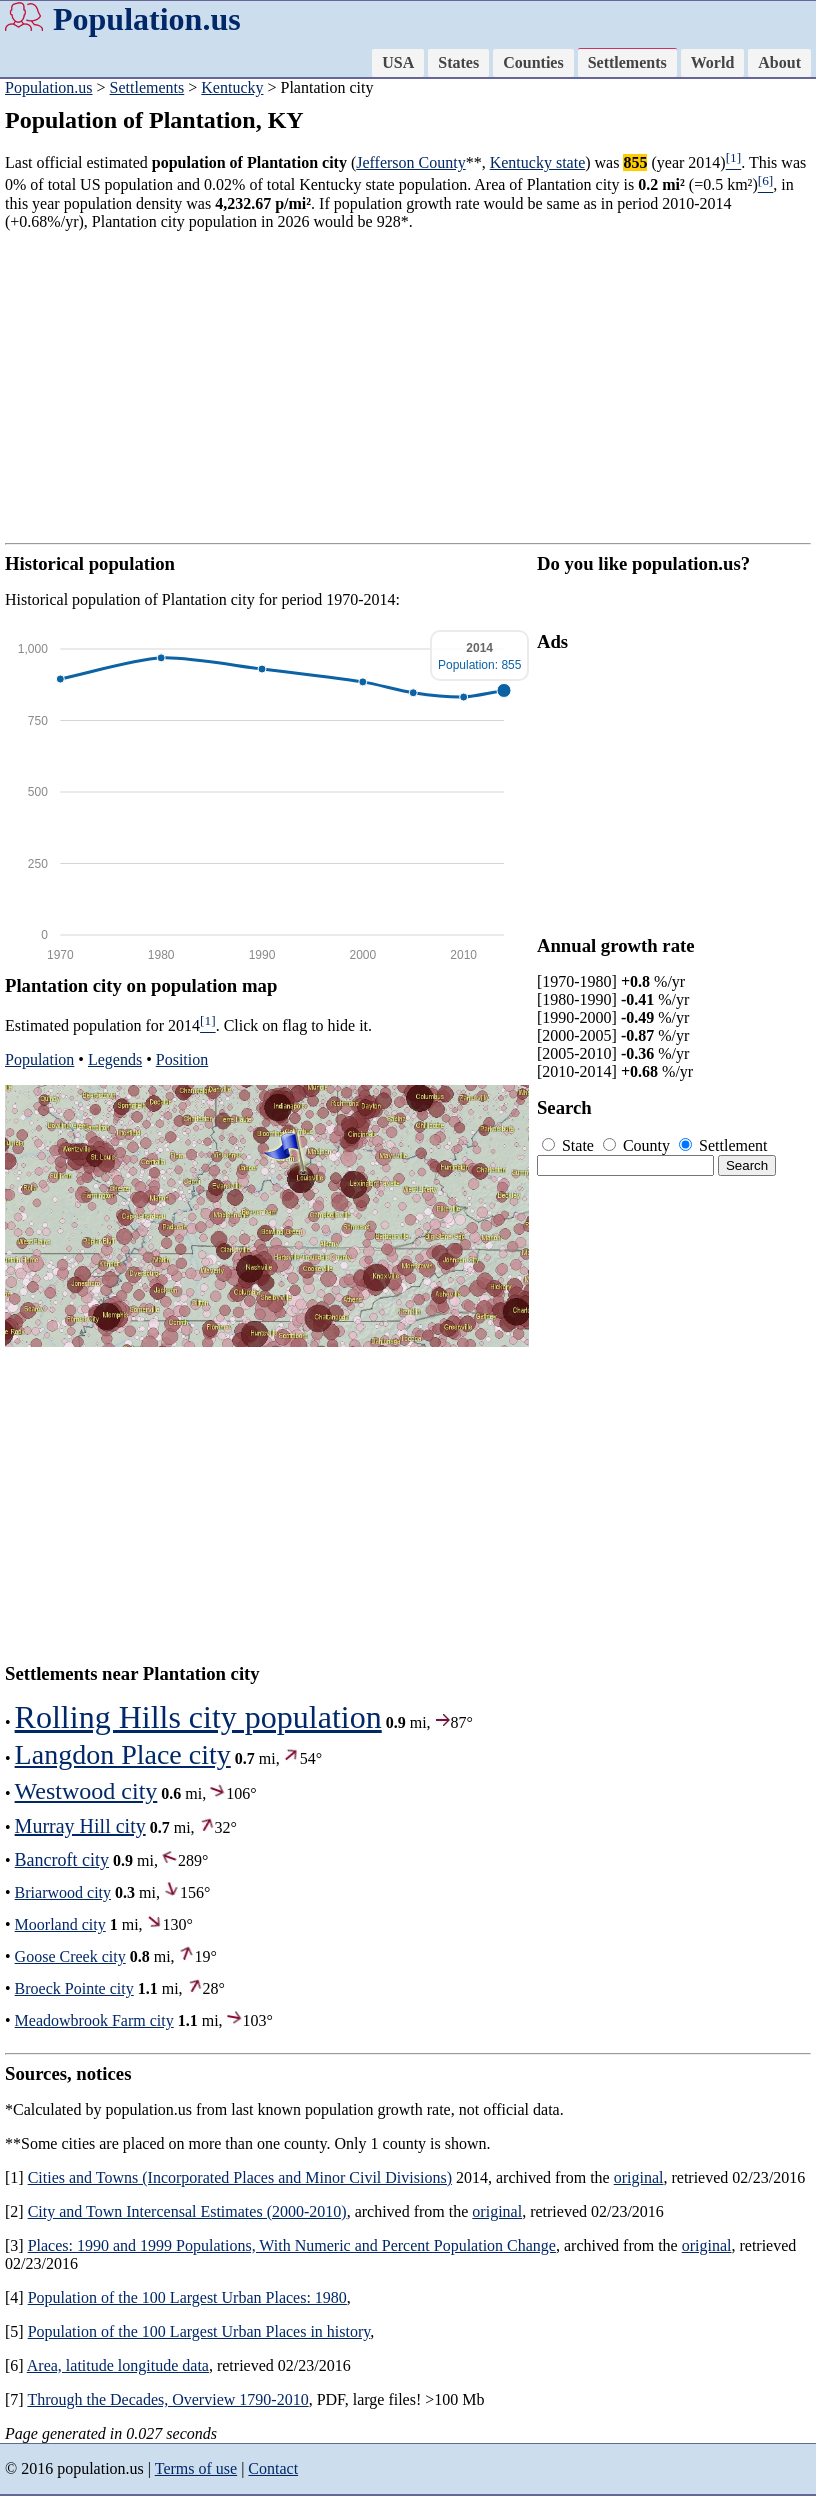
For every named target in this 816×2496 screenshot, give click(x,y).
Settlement (723, 1145)
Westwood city (86, 1791)
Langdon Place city (123, 1754)
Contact (273, 2468)
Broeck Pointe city (74, 1988)
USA (398, 62)
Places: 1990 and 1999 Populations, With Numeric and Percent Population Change (292, 2245)
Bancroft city (62, 1860)
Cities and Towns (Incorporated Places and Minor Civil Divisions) (240, 2177)
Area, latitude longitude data (118, 2365)
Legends (115, 1059)
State (570, 1145)
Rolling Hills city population (198, 1717)
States (458, 62)
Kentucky (232, 87)
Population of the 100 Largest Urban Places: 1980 (187, 2297)
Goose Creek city (70, 1956)
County (638, 1145)
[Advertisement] (408, 387)
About (779, 62)
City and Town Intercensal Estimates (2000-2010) (187, 2211)
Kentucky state (538, 162)
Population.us (147, 19)
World (713, 62)
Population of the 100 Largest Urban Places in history (199, 2331)
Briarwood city (63, 1892)
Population (39, 1059)
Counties (533, 62)
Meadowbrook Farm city (94, 2020)
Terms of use (196, 2468)
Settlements (627, 62)
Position (182, 1059)
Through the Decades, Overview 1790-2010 (167, 2399)
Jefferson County (410, 162)
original (639, 2177)
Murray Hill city (80, 1826)
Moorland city (60, 1924)
